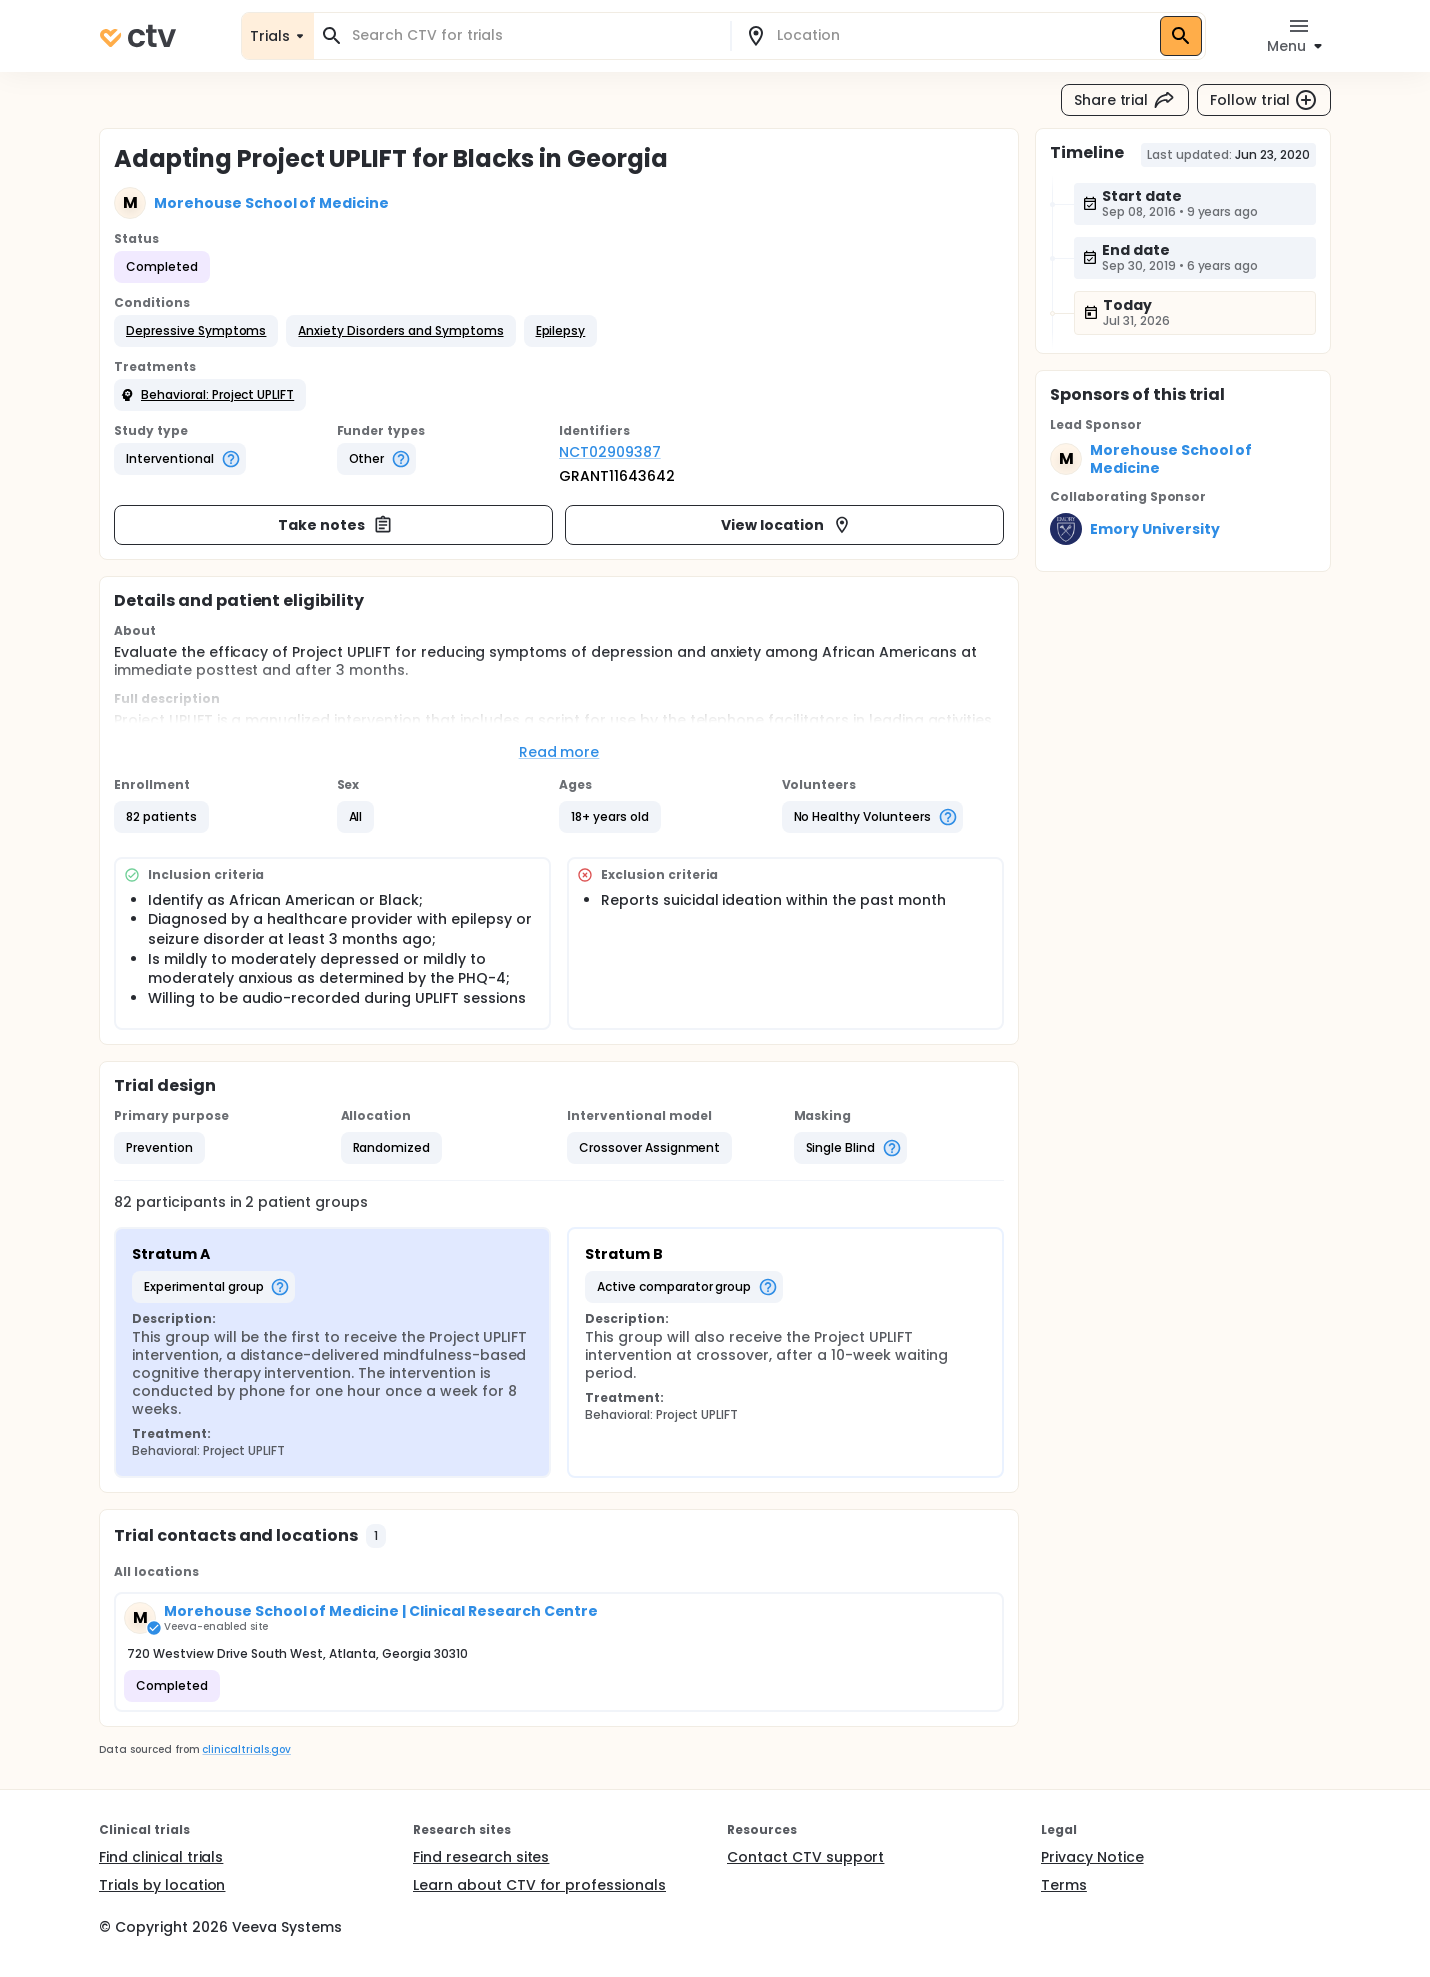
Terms (1064, 1885)
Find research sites (481, 1857)
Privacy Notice (1092, 1857)
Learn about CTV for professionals (539, 1885)
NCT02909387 (610, 452)
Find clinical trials (161, 1857)
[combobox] (534, 35)
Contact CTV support (805, 1857)
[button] (196, 331)
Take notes (335, 525)
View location (786, 525)
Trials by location (162, 1885)
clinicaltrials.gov (246, 1749)
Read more (559, 752)
